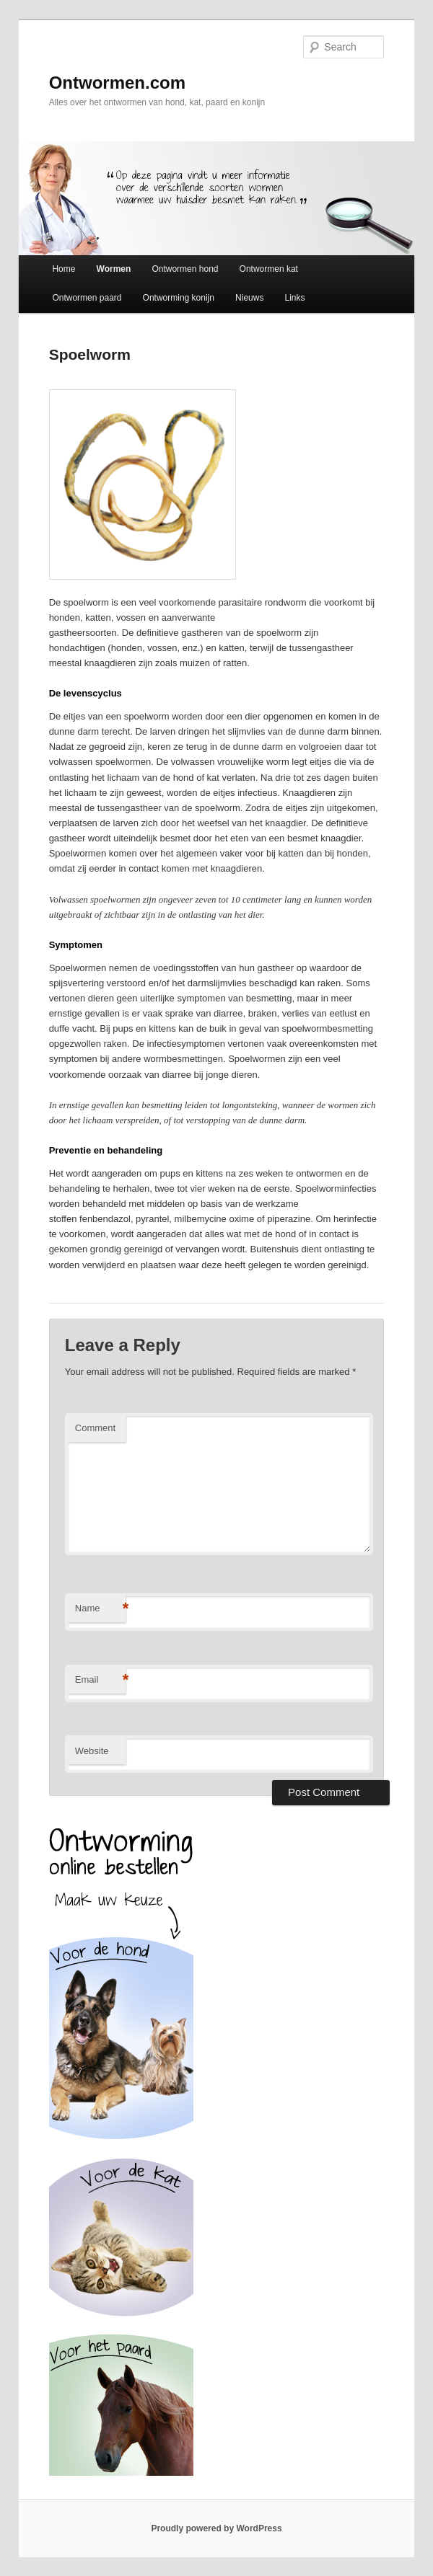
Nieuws (249, 298)
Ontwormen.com (117, 82)
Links (295, 298)
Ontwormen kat (269, 269)
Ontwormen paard (86, 298)
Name (100, 1608)
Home (63, 269)
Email (100, 1680)
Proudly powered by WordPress (216, 2528)
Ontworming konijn (178, 298)
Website (92, 1750)
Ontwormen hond (185, 269)
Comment (95, 1427)
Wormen (114, 269)
